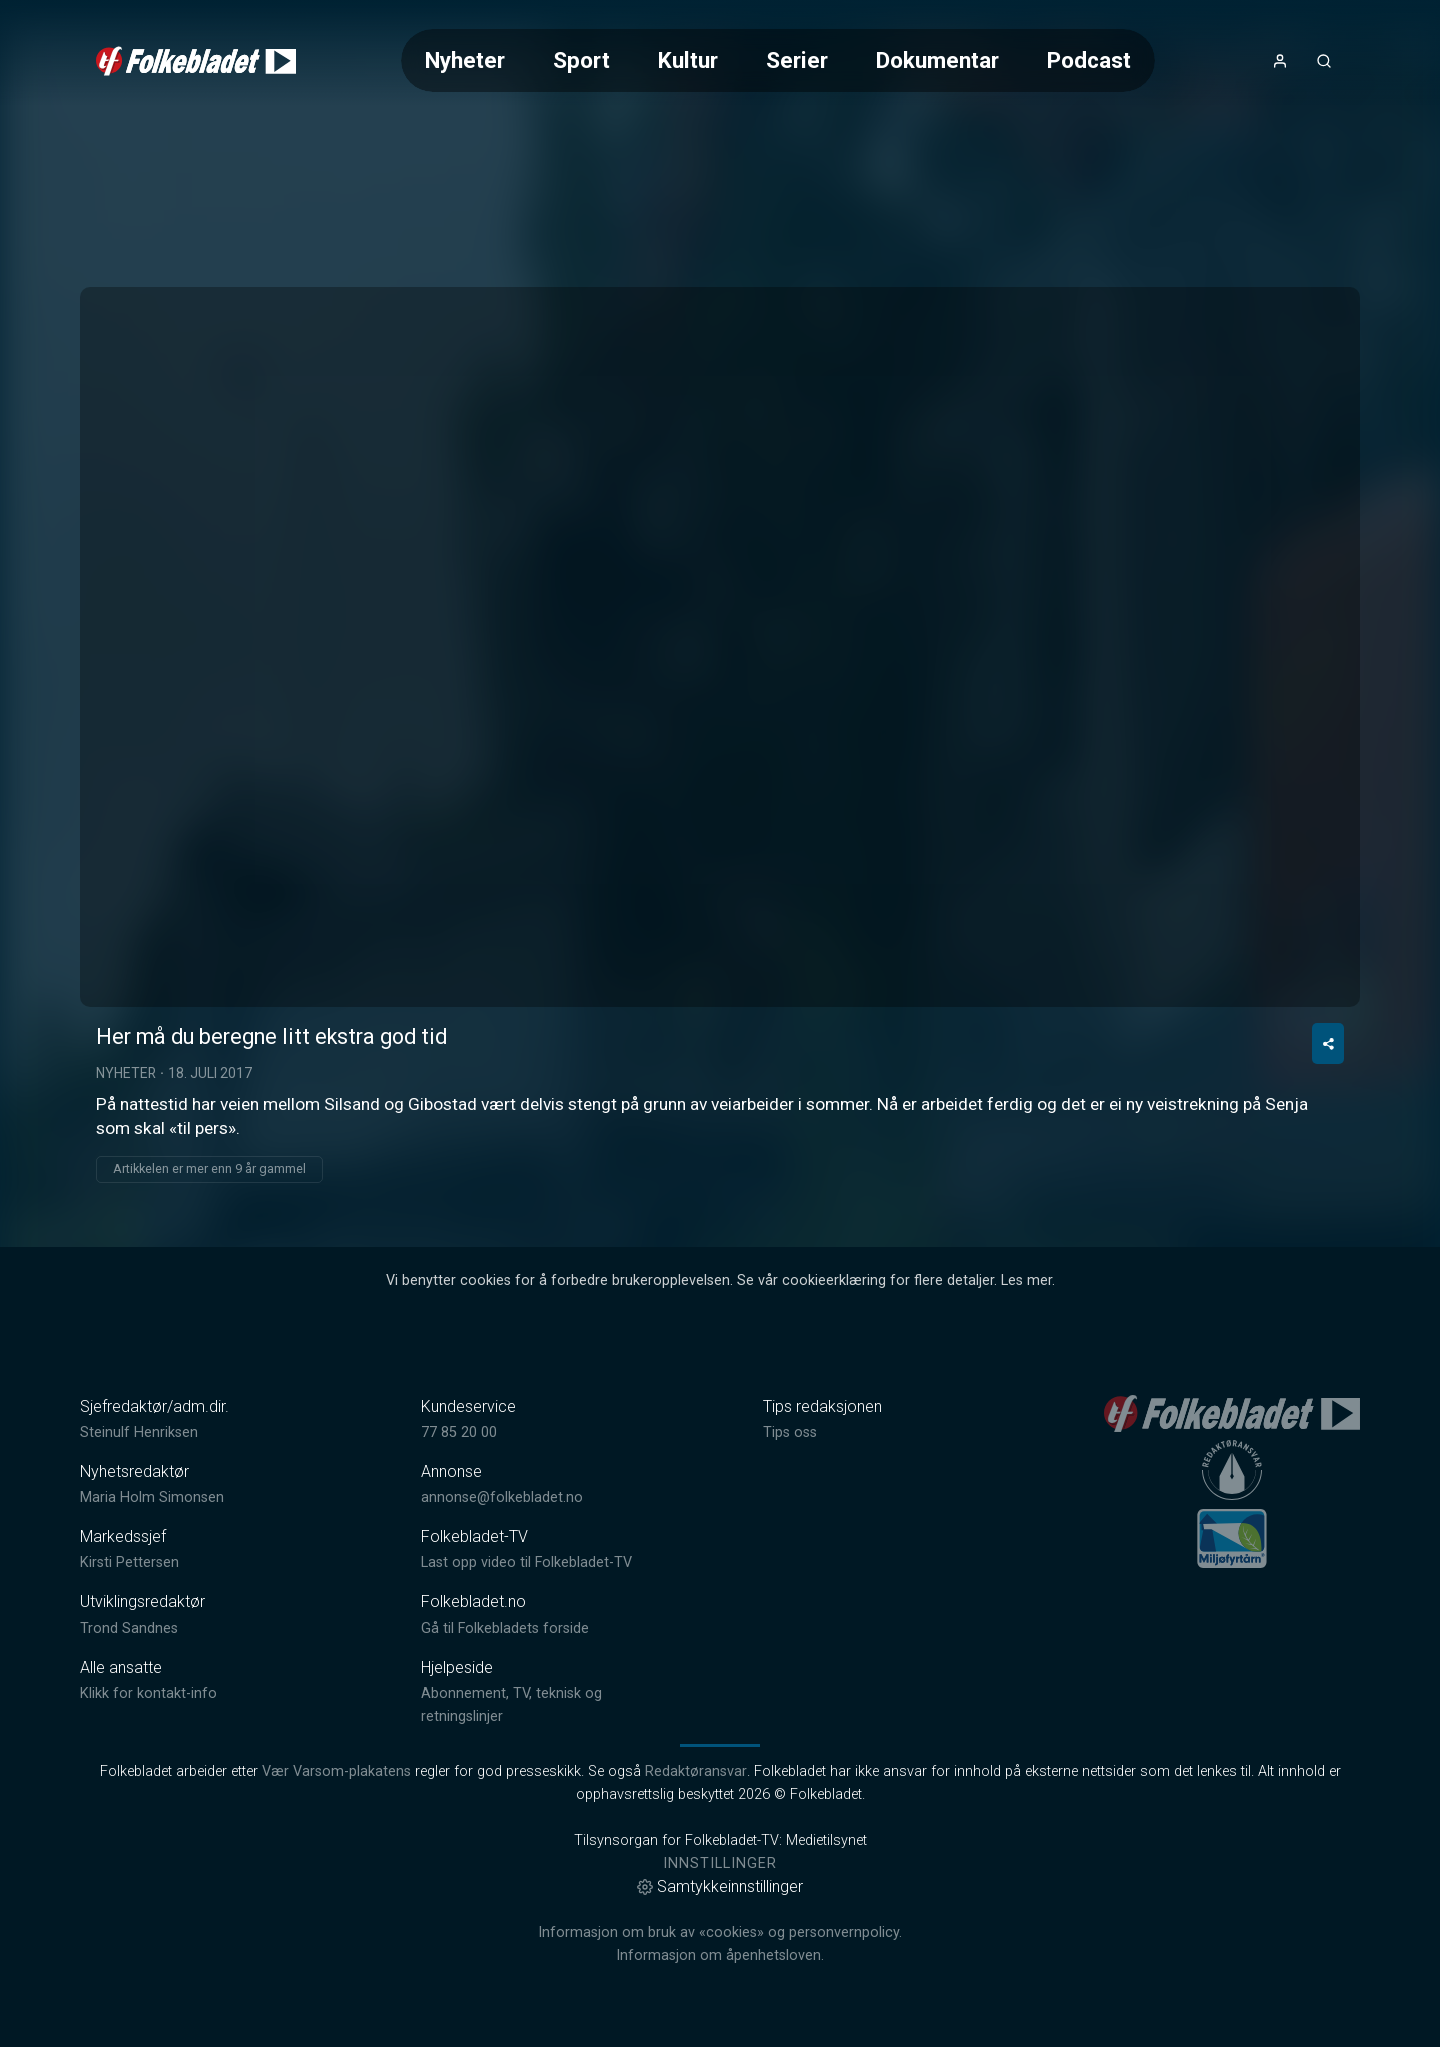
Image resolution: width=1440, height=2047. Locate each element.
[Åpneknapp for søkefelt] (1324, 61)
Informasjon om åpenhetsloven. (720, 1955)
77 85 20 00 (459, 1432)
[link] (196, 61)
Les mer (1026, 1280)
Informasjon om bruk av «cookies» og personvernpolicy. (720, 1932)
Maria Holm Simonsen (152, 1497)
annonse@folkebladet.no (502, 1497)
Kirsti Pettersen (129, 1562)
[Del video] (1328, 1043)
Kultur (688, 60)
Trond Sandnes (129, 1628)
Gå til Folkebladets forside (505, 1628)
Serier (797, 60)
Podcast (1089, 60)
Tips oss (790, 1432)
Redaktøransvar (696, 1771)
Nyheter (465, 60)
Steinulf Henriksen (139, 1432)
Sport (581, 60)
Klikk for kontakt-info (148, 1693)
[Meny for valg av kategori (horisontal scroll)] (778, 60)
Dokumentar (937, 60)
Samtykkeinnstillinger (720, 1886)
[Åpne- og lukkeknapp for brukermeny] (1280, 61)
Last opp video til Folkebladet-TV (526, 1562)
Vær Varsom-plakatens (336, 1771)
